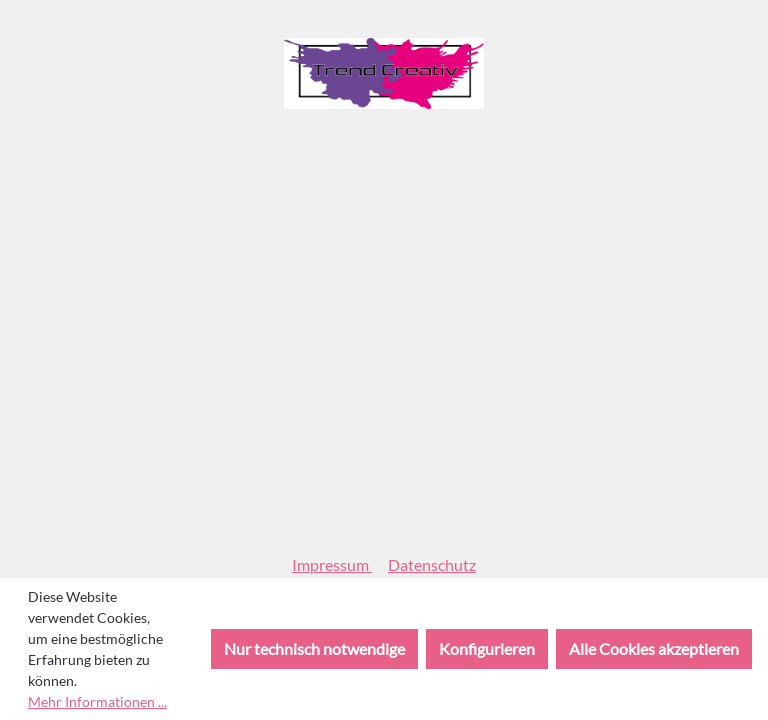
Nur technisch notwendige (314, 648)
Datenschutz (432, 564)
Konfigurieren (487, 648)
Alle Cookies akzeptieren (654, 648)
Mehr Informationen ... (97, 701)
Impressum (332, 564)
